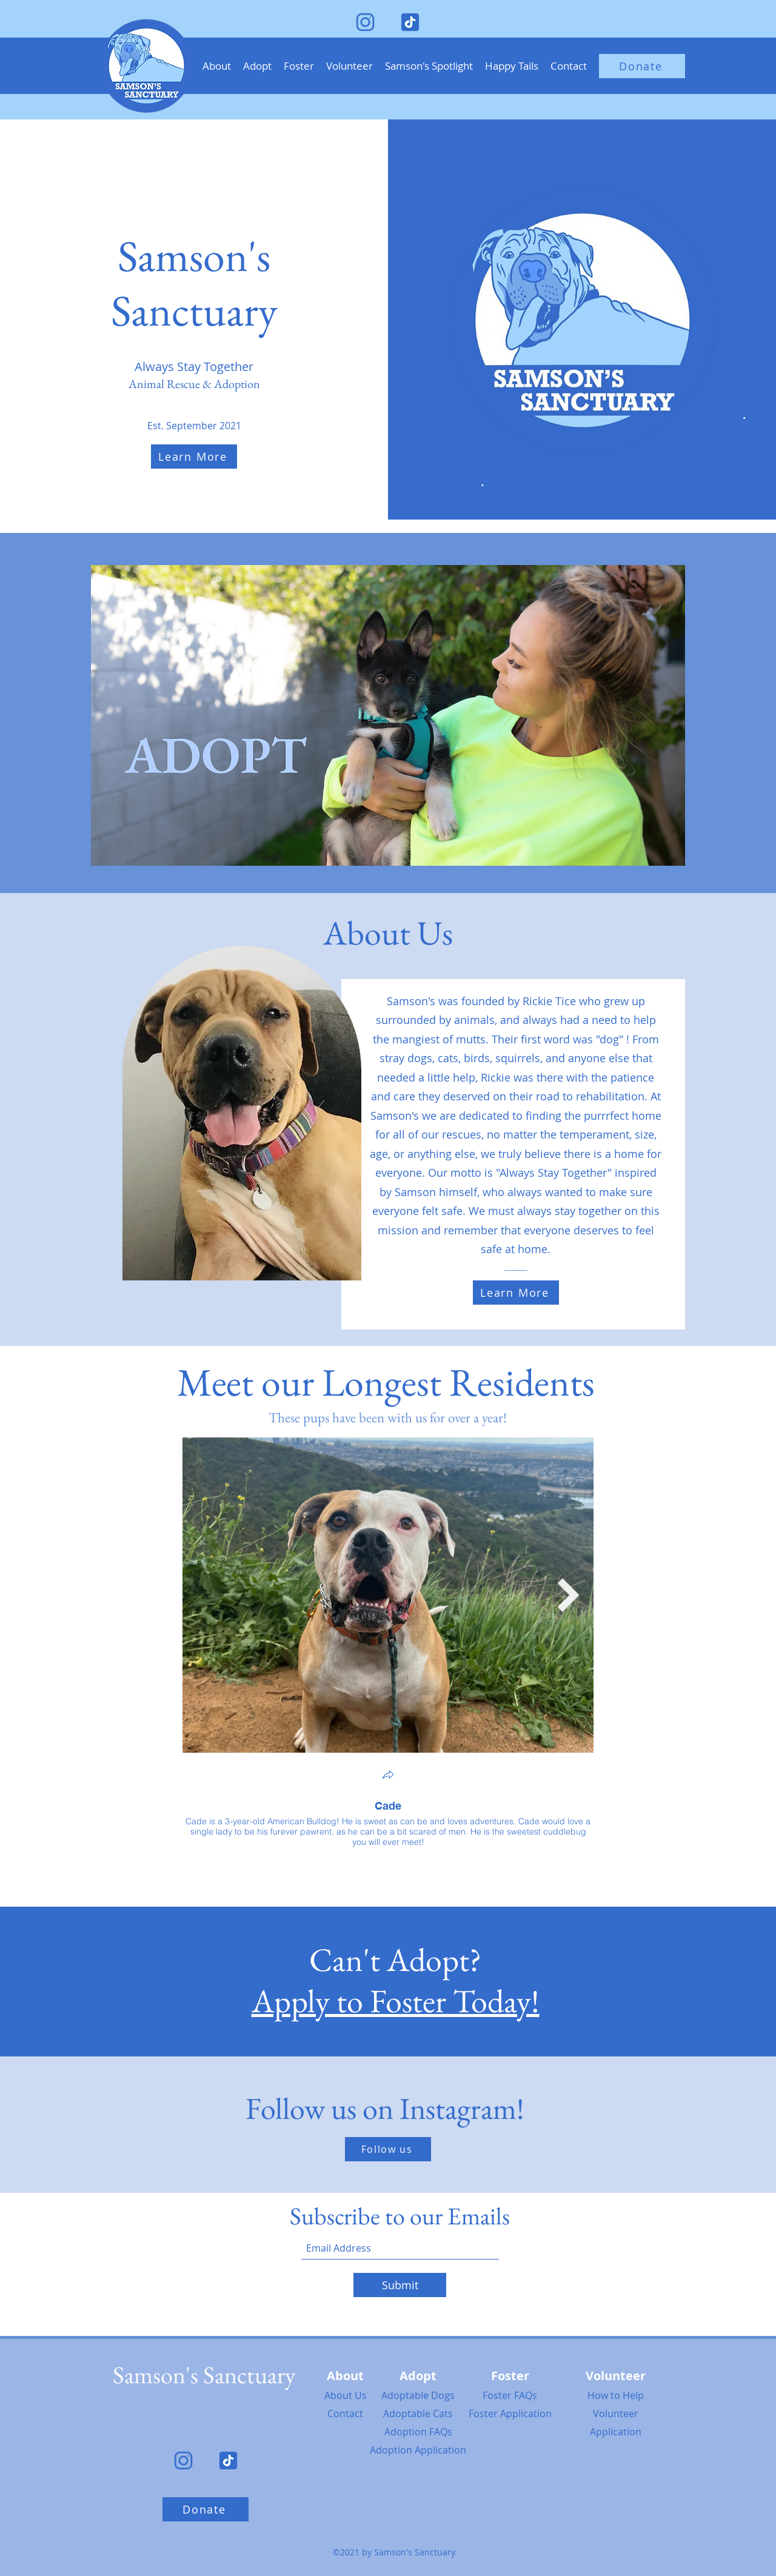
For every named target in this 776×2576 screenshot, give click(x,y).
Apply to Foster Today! (396, 2000)
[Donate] (642, 66)
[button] (257, 66)
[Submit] (399, 2285)
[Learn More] (194, 456)
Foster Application (510, 2413)
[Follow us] (388, 2149)
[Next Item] (569, 1595)
